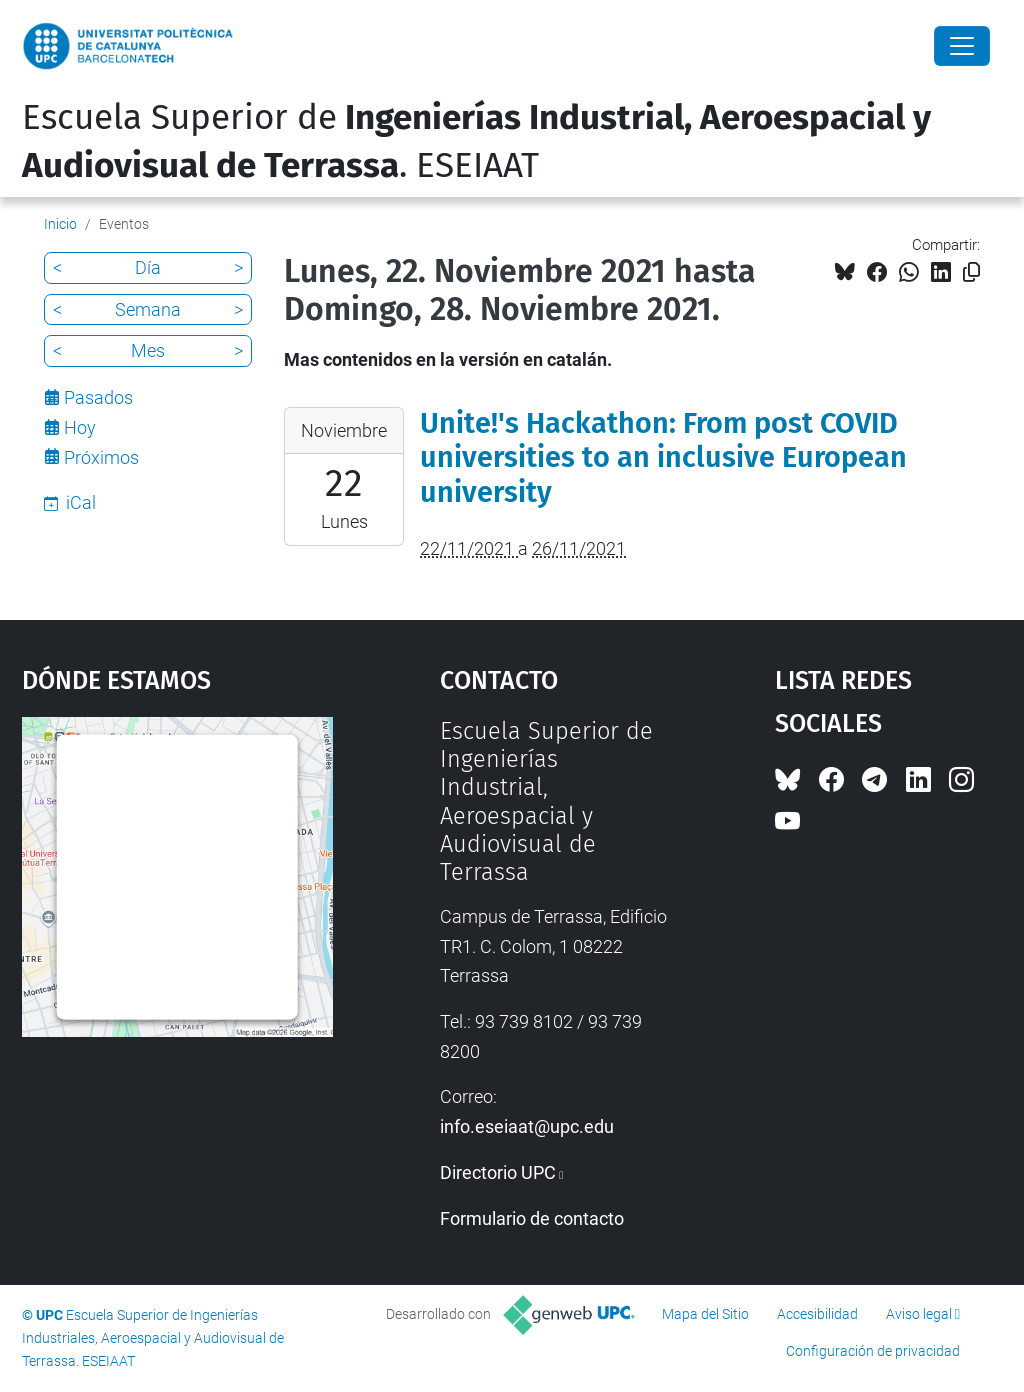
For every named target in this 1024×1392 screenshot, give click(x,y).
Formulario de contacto (532, 1218)
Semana (148, 309)
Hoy (80, 427)
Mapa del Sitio (705, 1314)
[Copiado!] (971, 272)
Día (148, 267)
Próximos (101, 457)
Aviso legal (919, 1314)
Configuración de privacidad (873, 1351)
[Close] (962, 46)
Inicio (60, 224)
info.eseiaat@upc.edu (527, 1126)
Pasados (98, 397)
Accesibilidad (817, 1314)
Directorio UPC (498, 1172)
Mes (148, 350)
